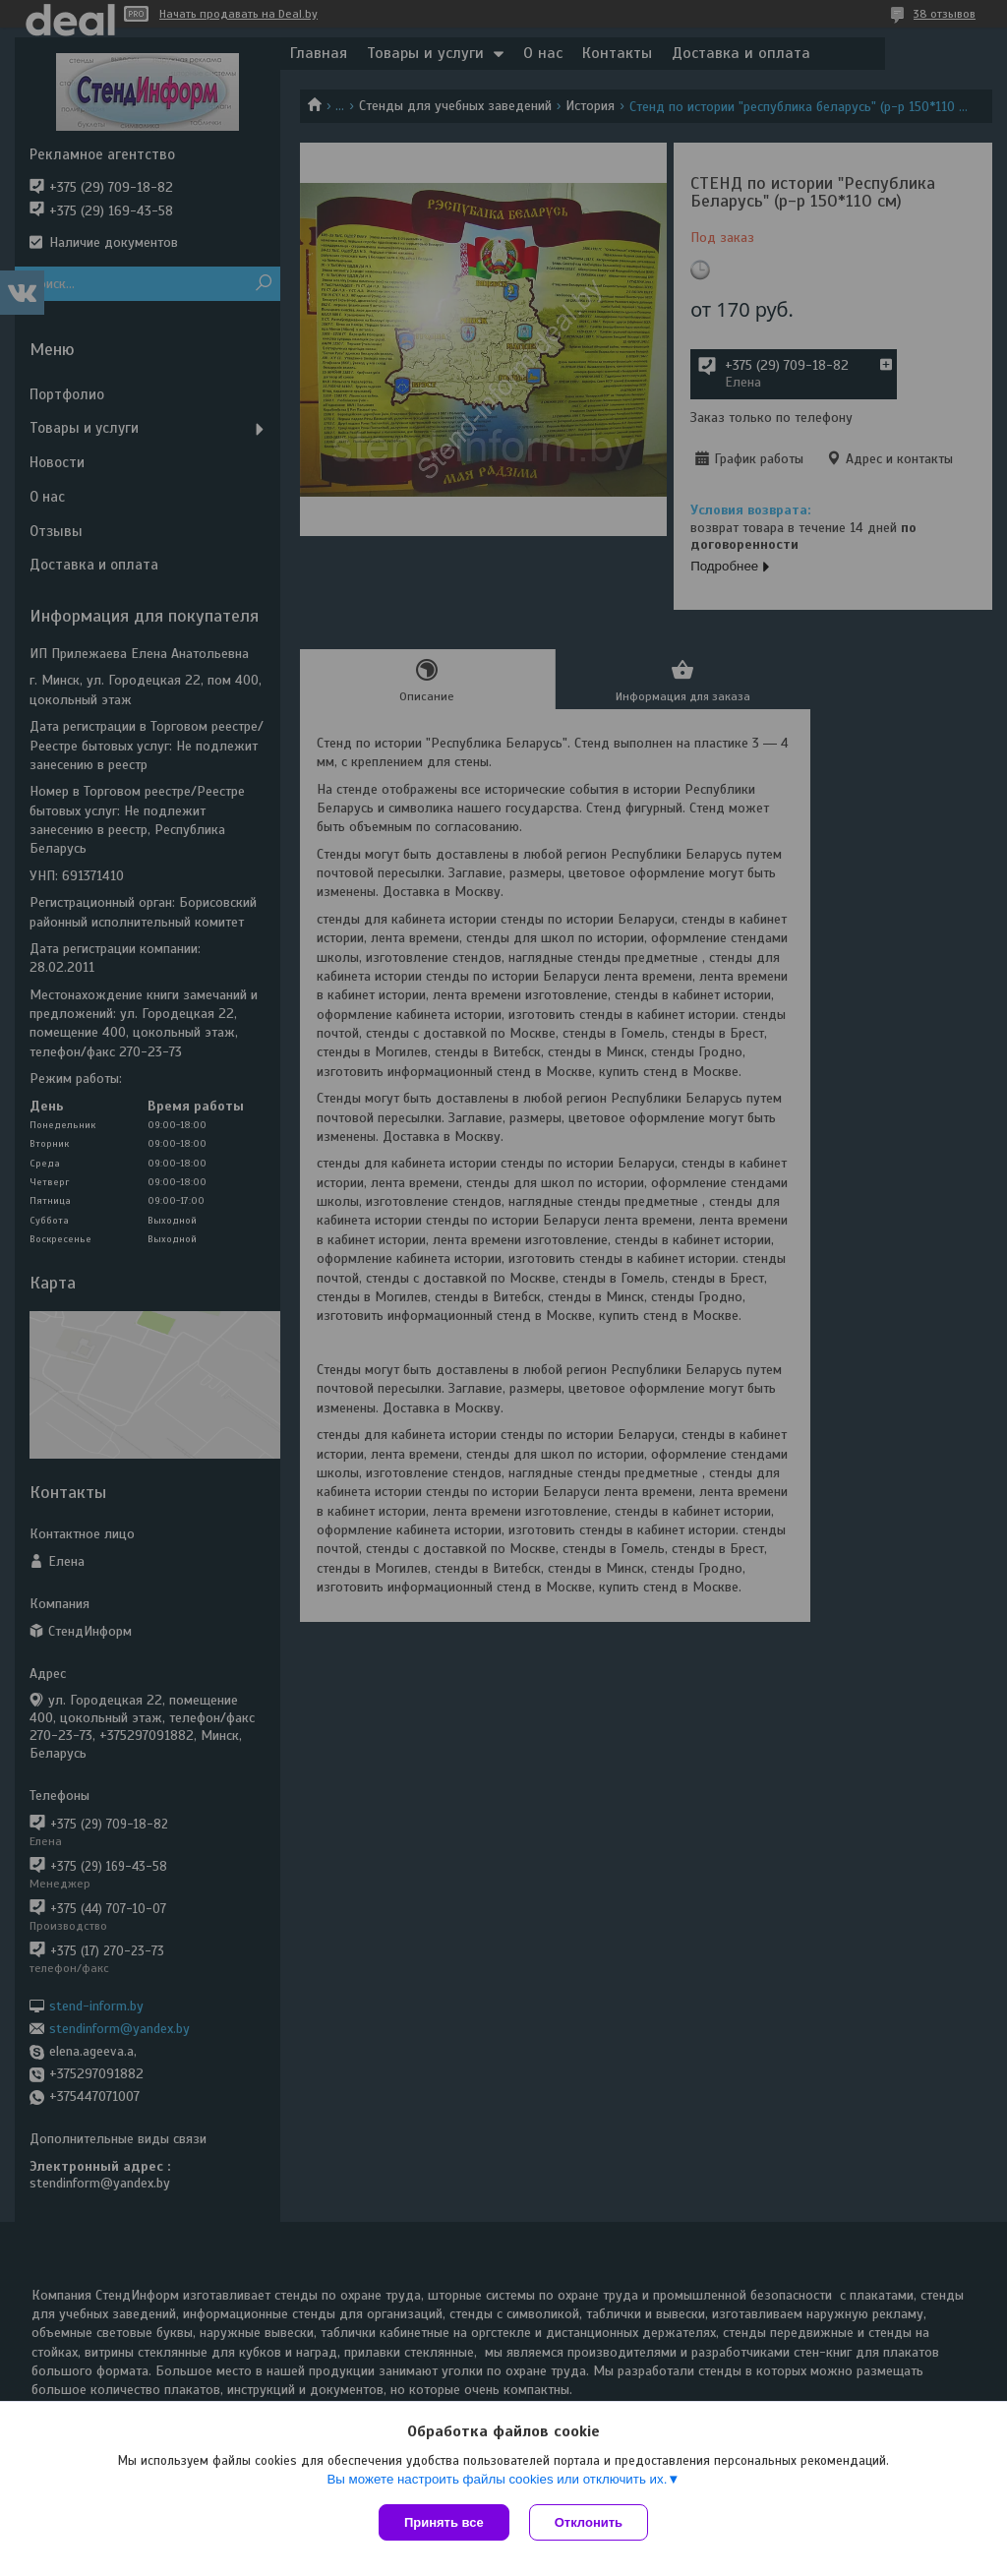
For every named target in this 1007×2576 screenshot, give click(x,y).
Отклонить (588, 2522)
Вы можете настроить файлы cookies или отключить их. (496, 2479)
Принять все (444, 2522)
